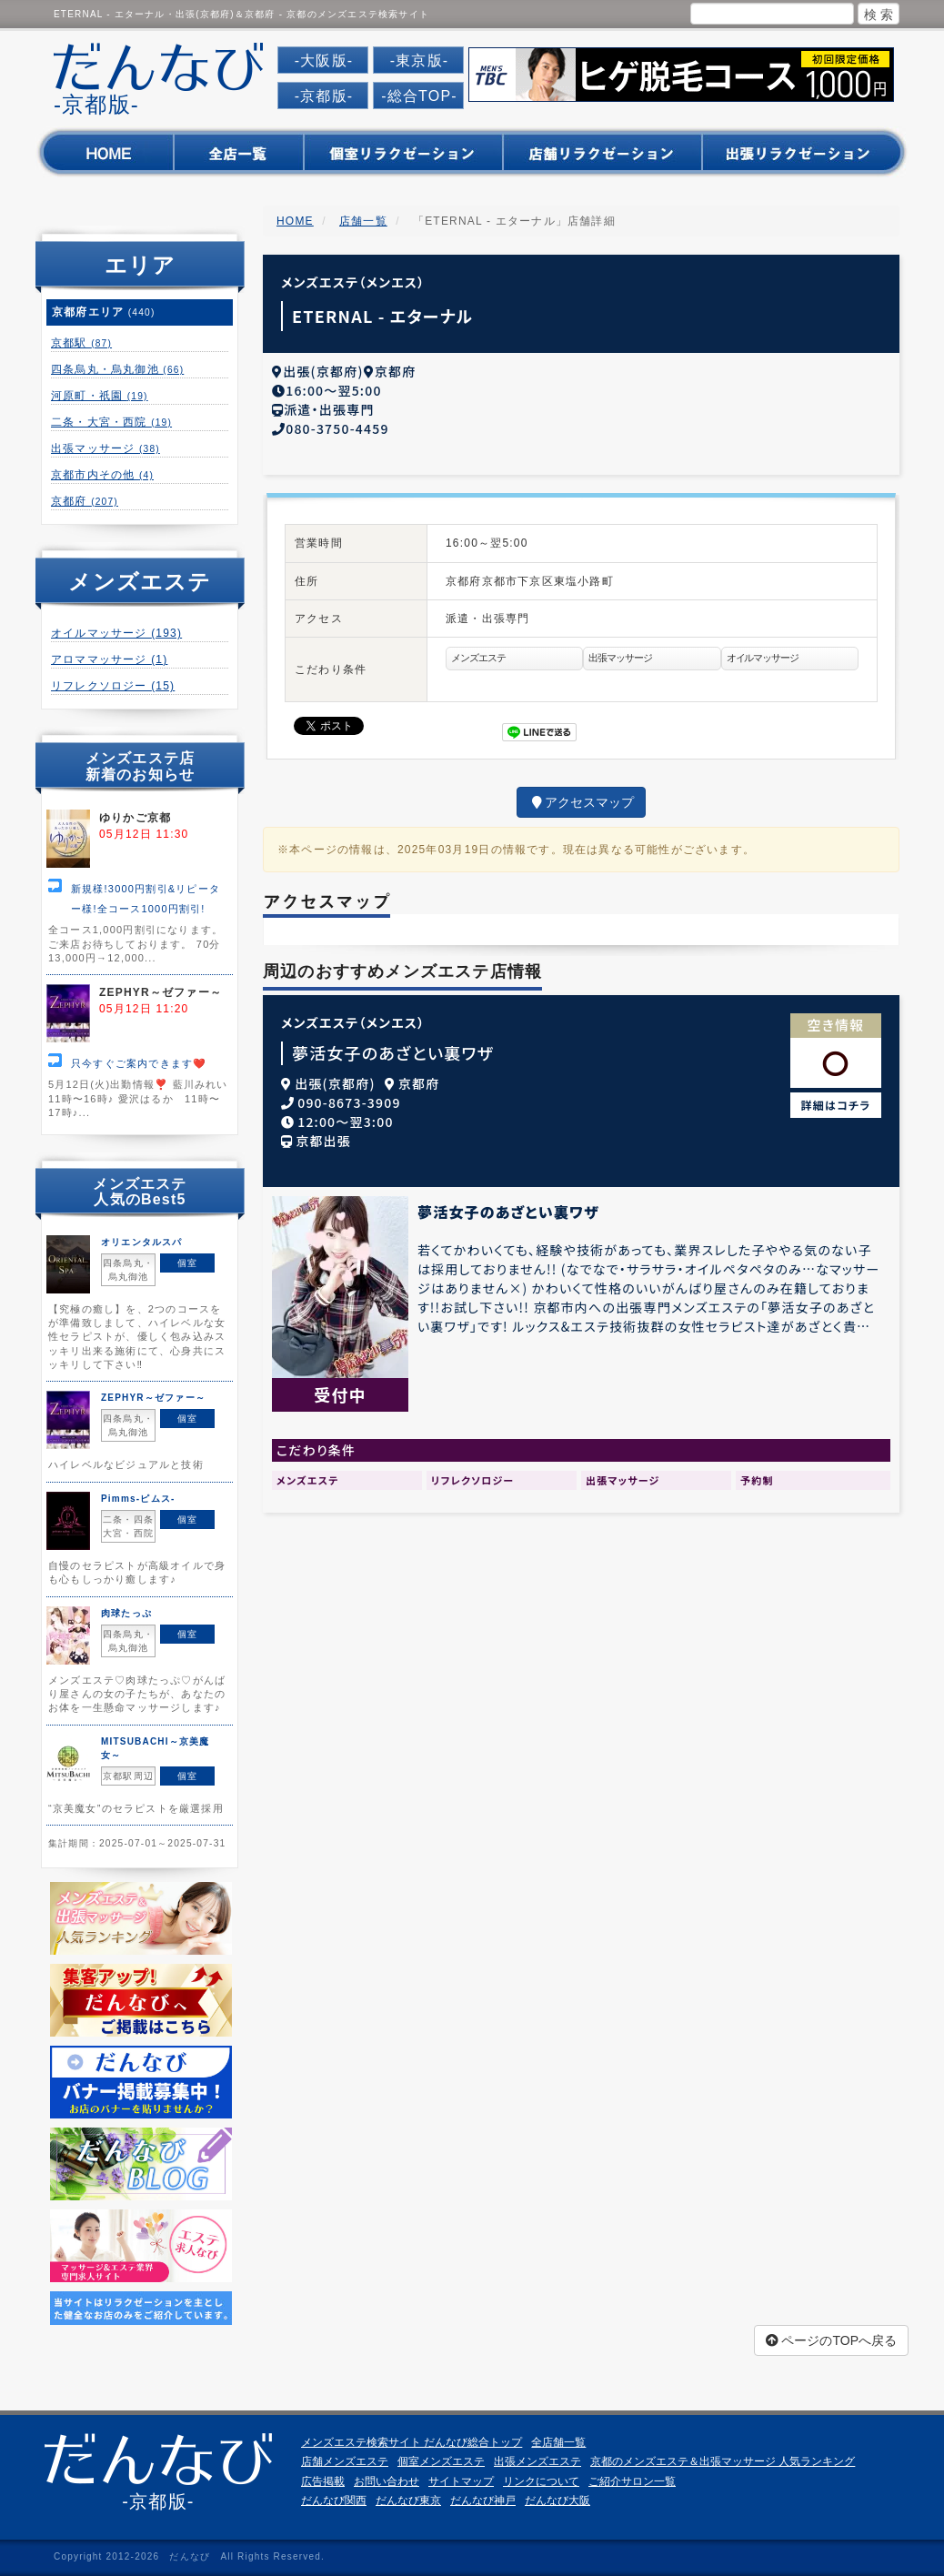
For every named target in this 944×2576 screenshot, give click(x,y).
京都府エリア (104, 312)
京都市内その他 (102, 474)
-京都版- (324, 96)
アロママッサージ (109, 659)
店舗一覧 (363, 221)
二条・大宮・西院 (111, 422)
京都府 (84, 501)
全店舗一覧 (558, 2442)
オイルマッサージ (116, 633)
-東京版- (419, 60)
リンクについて (541, 2481)
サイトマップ (461, 2481)
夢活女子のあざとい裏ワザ (393, 1049)
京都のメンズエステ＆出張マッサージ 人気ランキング (722, 2461)
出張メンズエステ (537, 2461)
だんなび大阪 (557, 2500)
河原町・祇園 (99, 395)
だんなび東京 (408, 2500)
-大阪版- (324, 60)
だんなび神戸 (483, 2500)
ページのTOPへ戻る (831, 2340)
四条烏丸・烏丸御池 (117, 369)
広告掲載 (323, 2481)
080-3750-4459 (337, 425)
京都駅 (81, 343)
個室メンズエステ (441, 2461)
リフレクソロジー (113, 685)
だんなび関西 (334, 2500)
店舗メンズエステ (344, 2461)
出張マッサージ (105, 448)
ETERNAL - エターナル (382, 315)
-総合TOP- (419, 96)
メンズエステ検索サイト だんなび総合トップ (411, 2442)
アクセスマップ (581, 798)
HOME (295, 221)
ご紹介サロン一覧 (632, 2481)
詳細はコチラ (836, 1101)
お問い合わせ (386, 2481)
